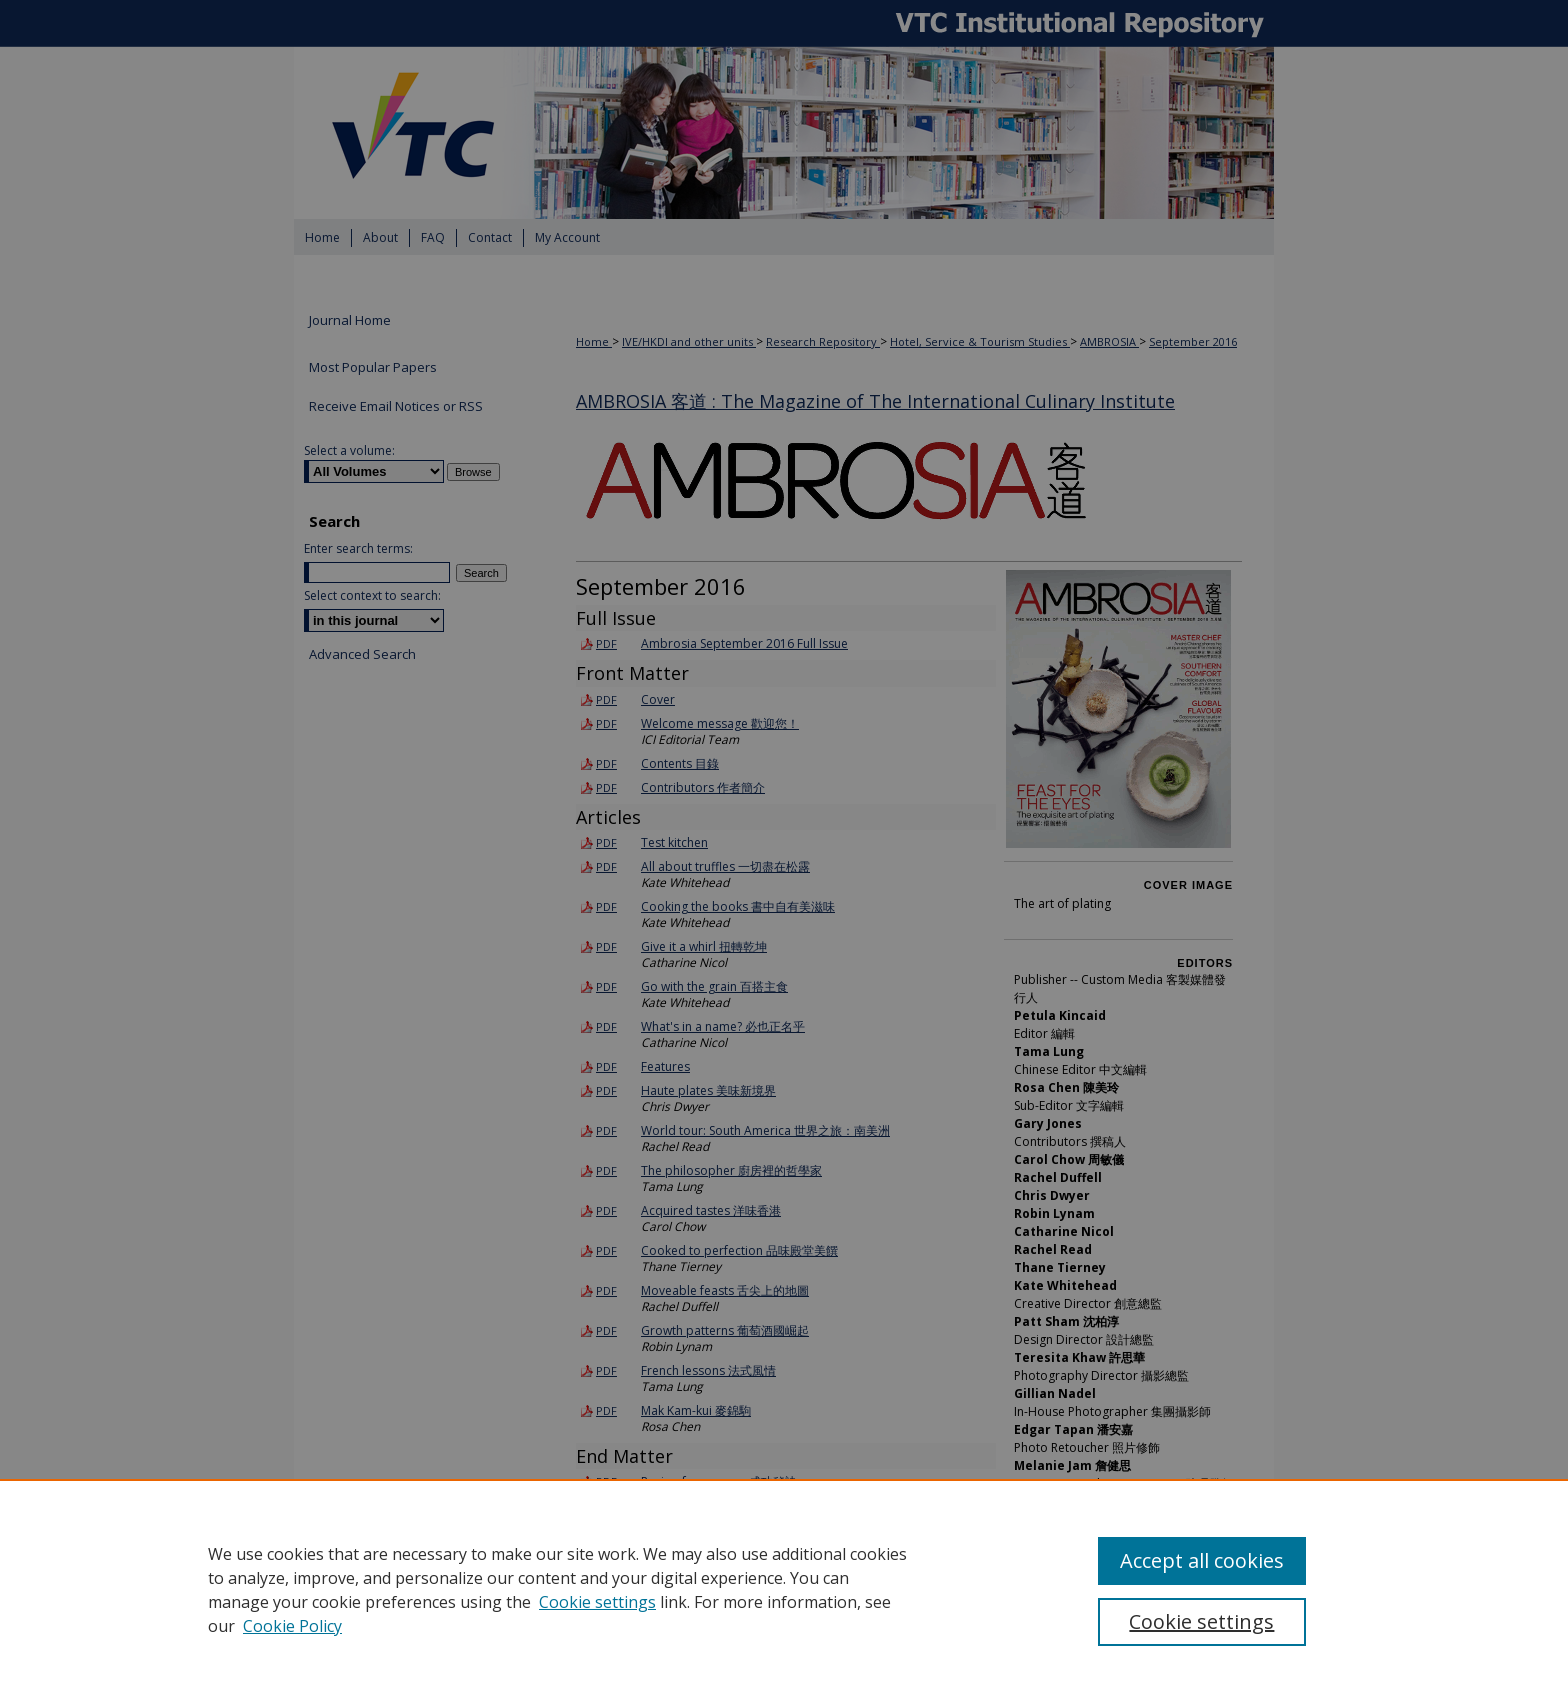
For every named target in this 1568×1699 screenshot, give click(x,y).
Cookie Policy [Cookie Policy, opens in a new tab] (292, 1626)
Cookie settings (597, 1602)
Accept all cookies (1202, 1560)
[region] (784, 1589)
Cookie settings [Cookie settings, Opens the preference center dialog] (1201, 1621)
